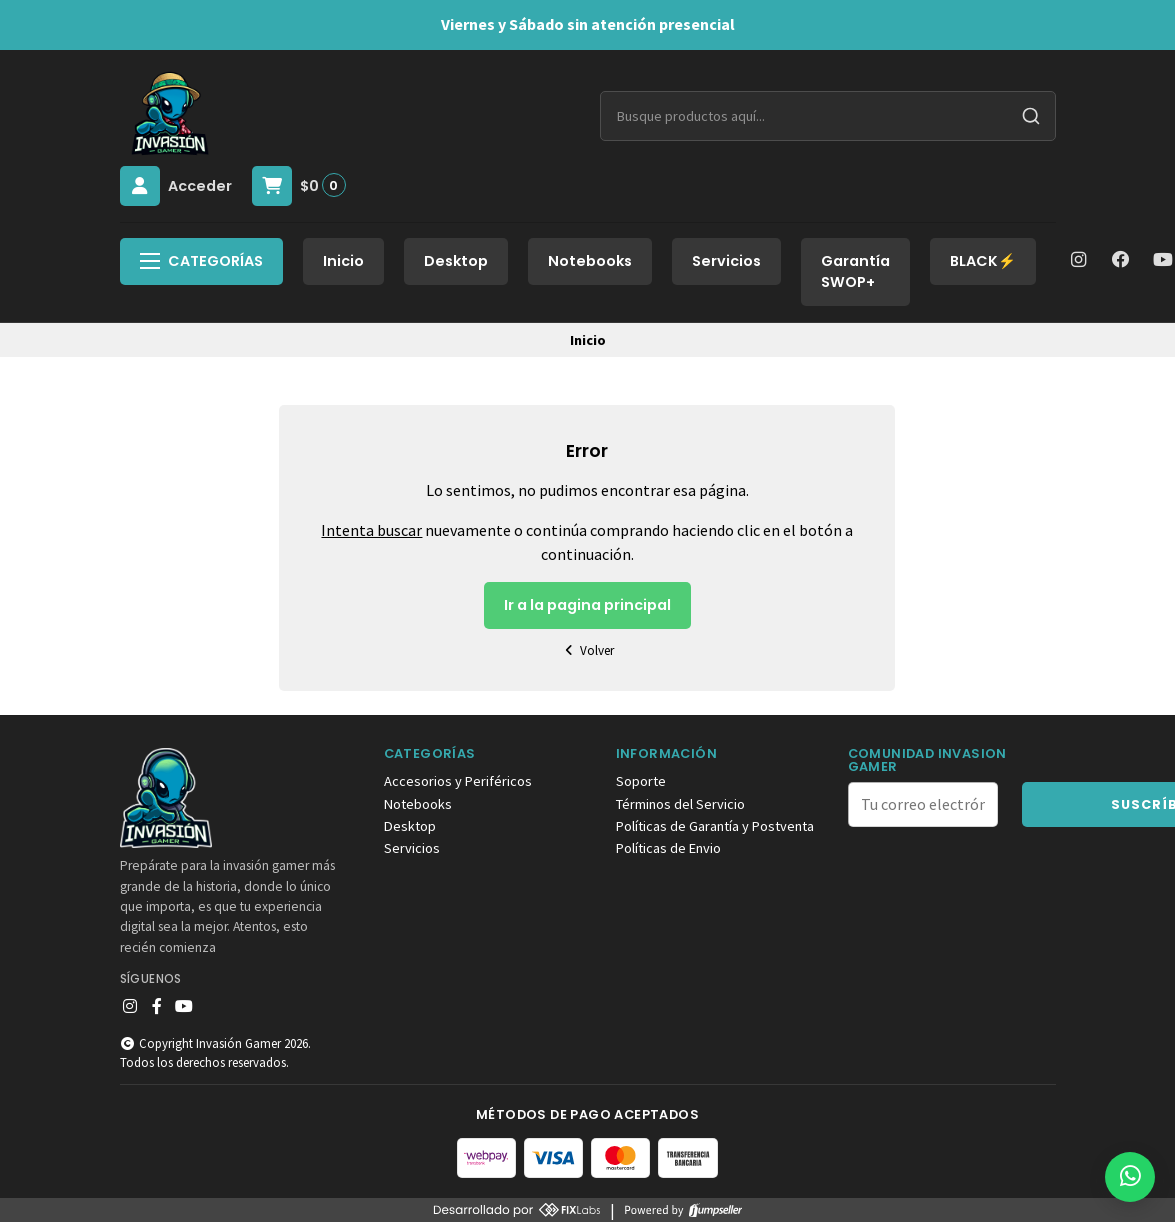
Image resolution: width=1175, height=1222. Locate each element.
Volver (588, 650)
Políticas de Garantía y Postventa (715, 826)
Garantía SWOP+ (855, 272)
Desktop (456, 261)
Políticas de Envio (668, 848)
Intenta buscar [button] (371, 530)
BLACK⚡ (983, 261)
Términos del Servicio (680, 804)
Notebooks (590, 261)
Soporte (641, 781)
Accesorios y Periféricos (458, 781)
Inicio (343, 261)
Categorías (201, 261)
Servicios (726, 261)
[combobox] (828, 116)
